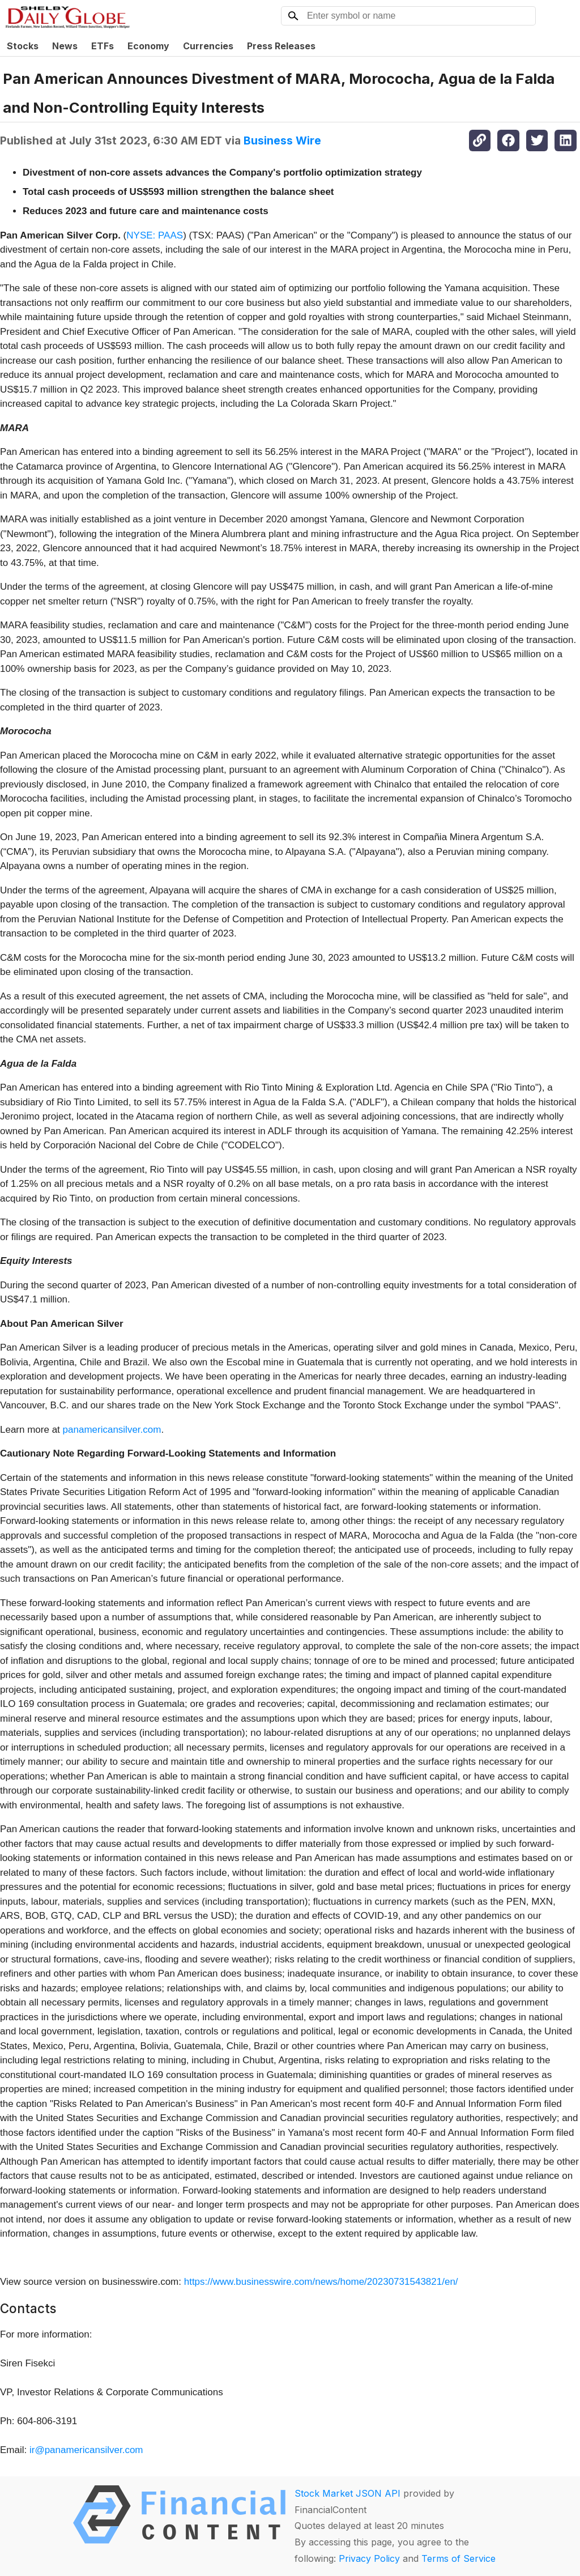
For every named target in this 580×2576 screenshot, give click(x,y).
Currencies (208, 46)
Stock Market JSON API (347, 2493)
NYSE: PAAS (154, 235)
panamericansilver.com (112, 1429)
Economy (148, 46)
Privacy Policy (369, 2558)
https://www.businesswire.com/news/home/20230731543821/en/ (321, 2281)
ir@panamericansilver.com (86, 2450)
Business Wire (282, 140)
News (65, 46)
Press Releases (281, 46)
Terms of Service (458, 2558)
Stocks (23, 46)
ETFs (102, 46)
